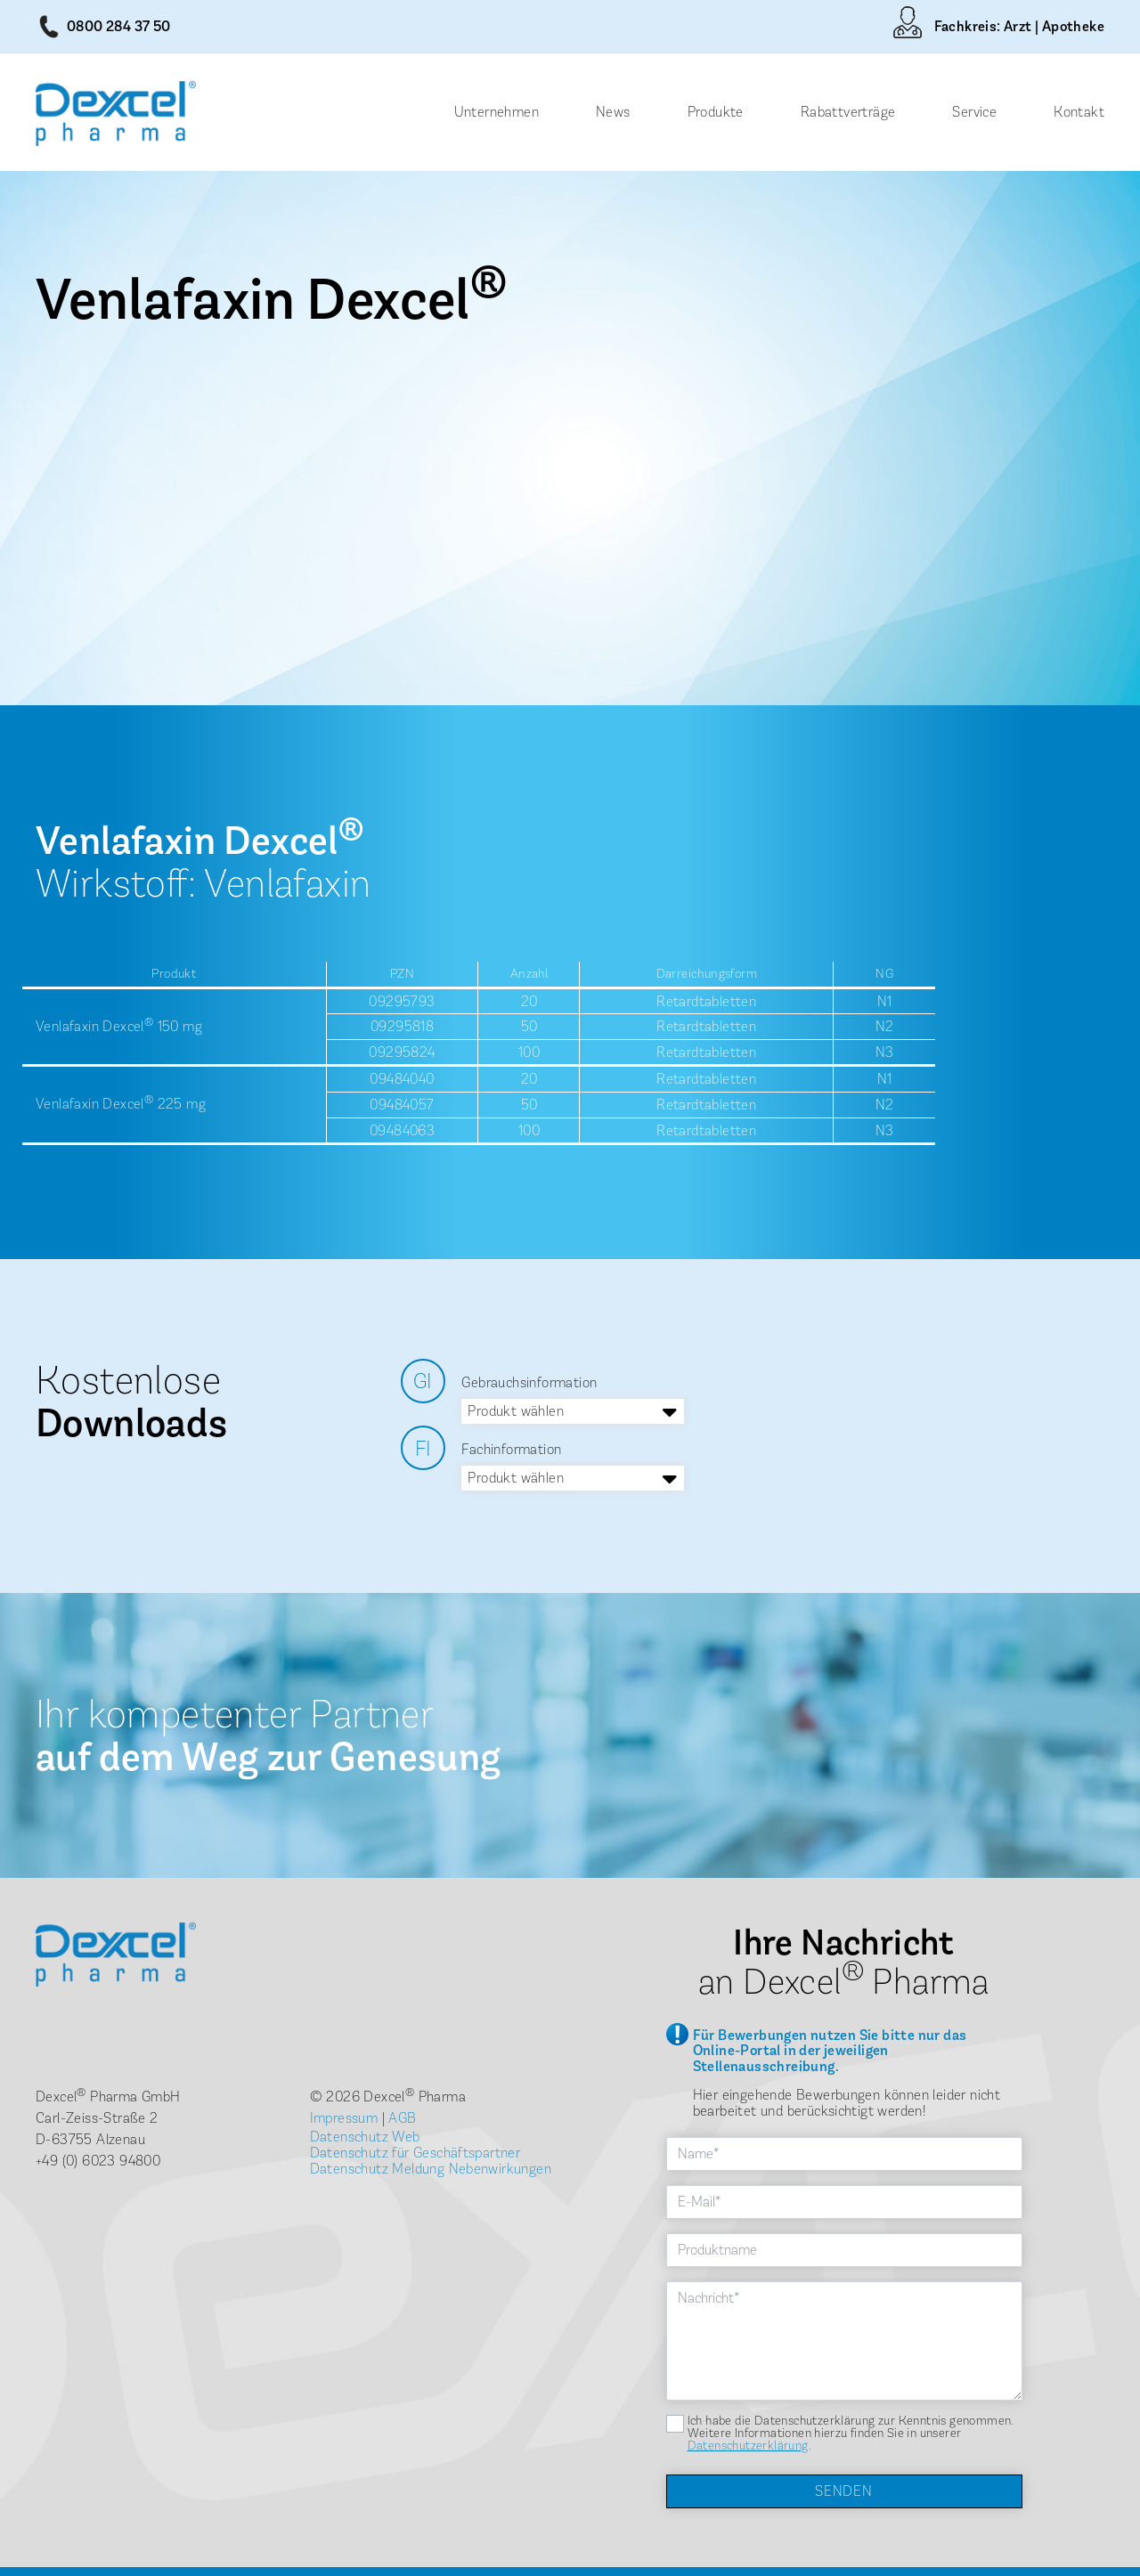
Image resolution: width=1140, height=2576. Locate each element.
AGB (402, 2117)
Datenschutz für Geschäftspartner (415, 2152)
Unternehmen (496, 111)
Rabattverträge (848, 111)
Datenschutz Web (365, 2136)
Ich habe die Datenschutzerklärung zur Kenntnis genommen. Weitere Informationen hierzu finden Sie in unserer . (851, 2433)
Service (974, 111)
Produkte (716, 111)
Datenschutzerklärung (748, 2445)
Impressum (344, 2117)
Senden (844, 2491)
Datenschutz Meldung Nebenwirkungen (431, 2168)
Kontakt (1079, 111)
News (613, 111)
